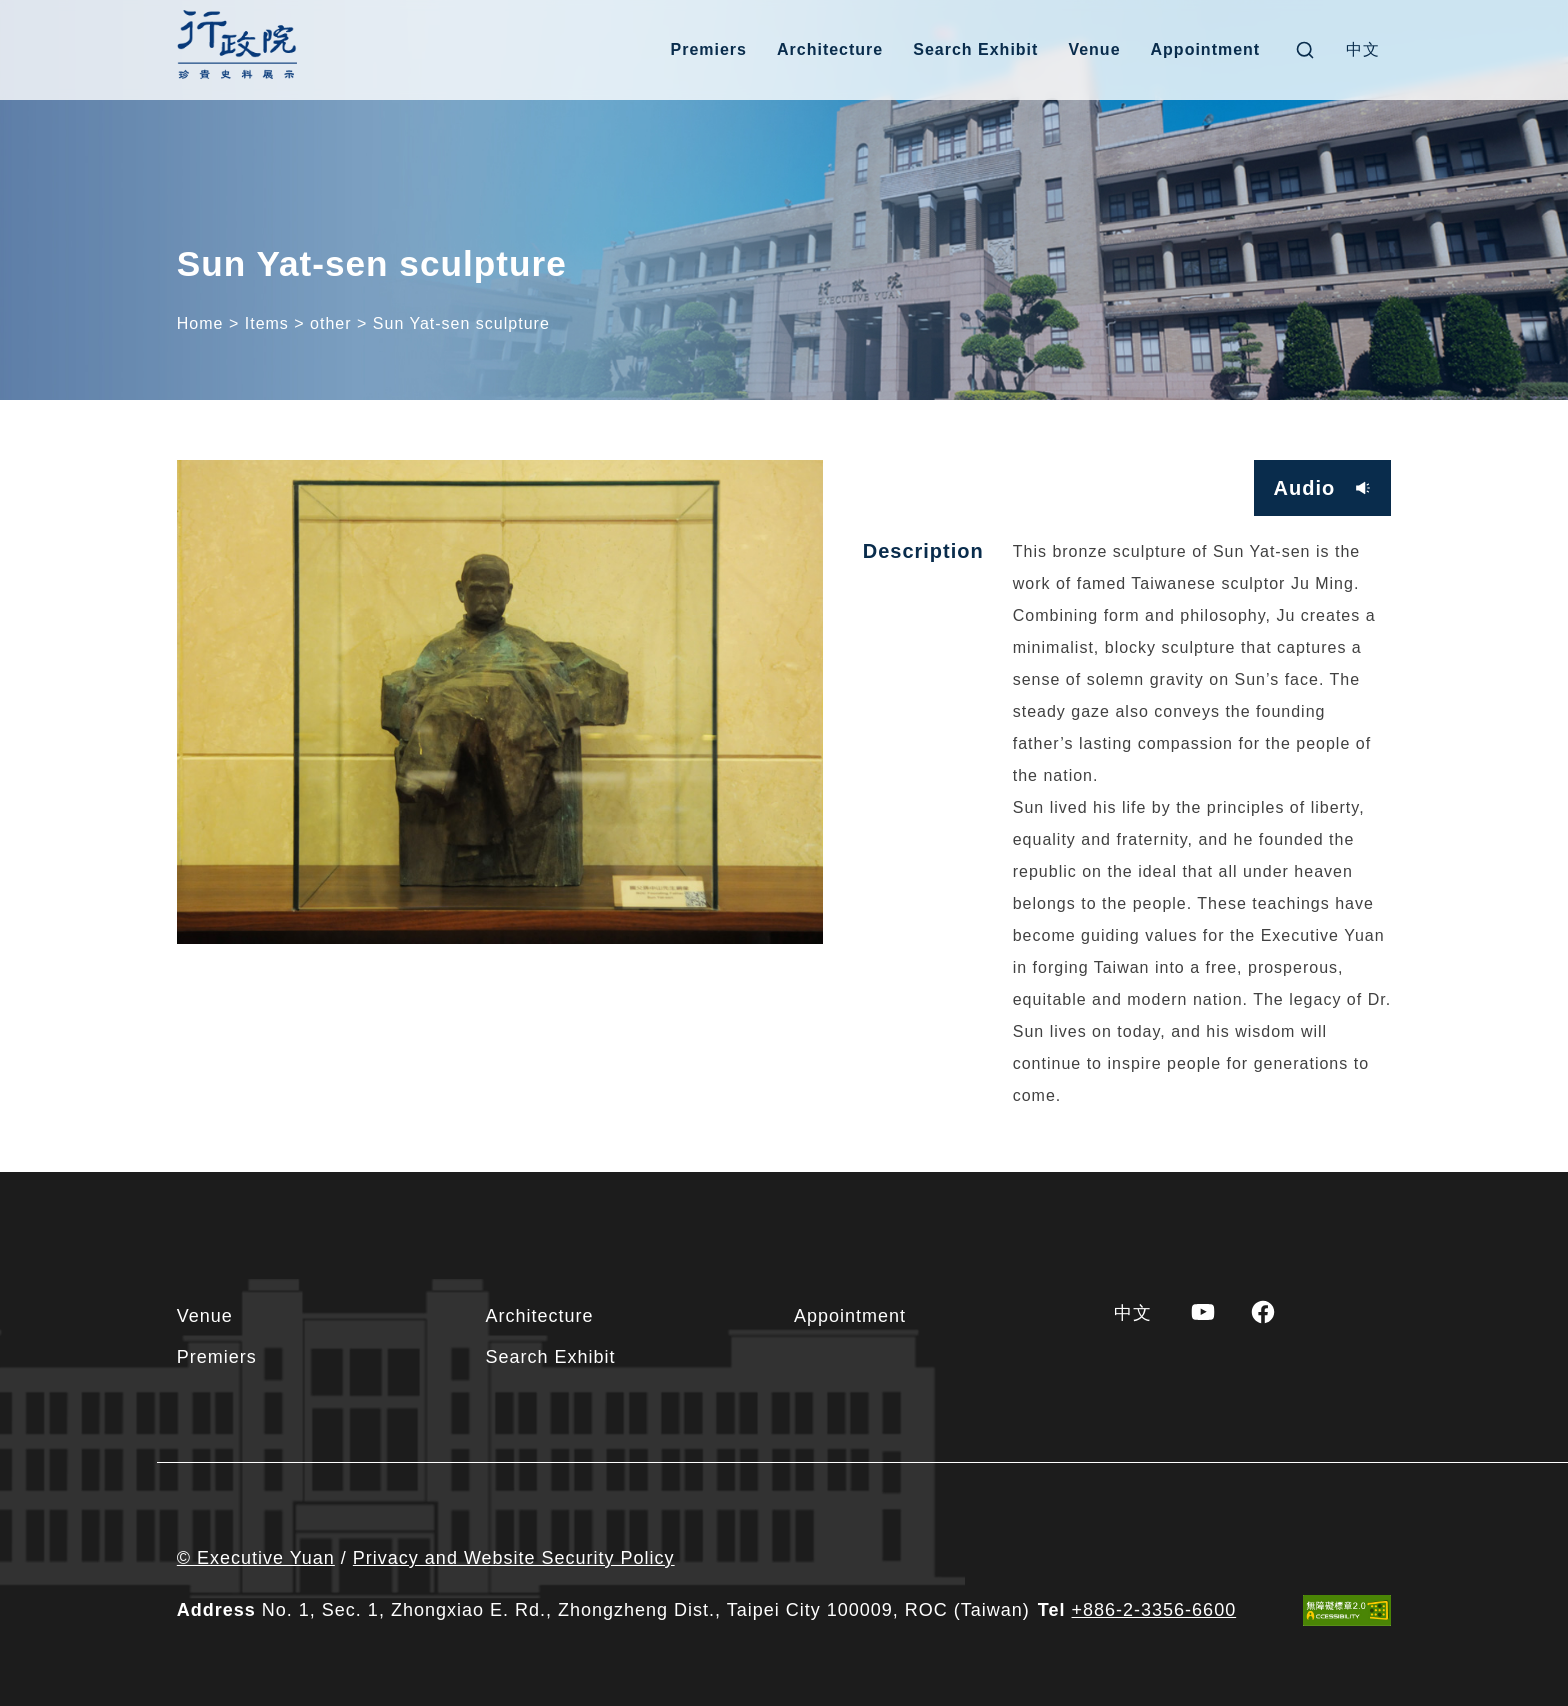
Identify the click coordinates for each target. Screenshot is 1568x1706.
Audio (1305, 488)
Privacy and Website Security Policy (514, 1558)
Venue (1094, 49)
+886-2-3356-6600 (1154, 1610)
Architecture (830, 49)
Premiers (708, 49)
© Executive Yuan (256, 1558)
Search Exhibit (975, 49)
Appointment (1206, 49)
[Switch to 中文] (1363, 50)
